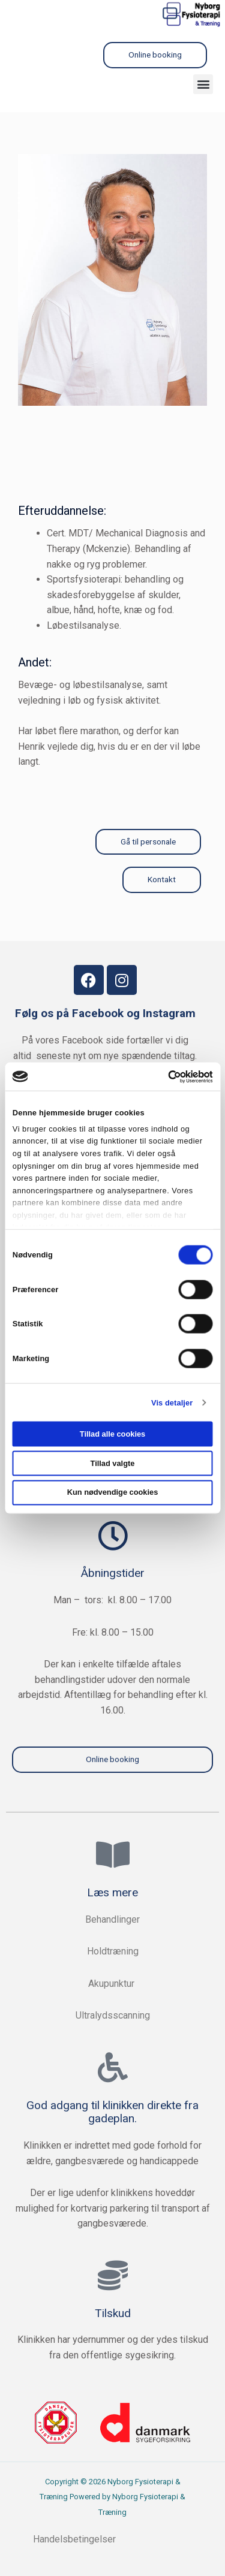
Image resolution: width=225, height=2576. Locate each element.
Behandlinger (112, 1919)
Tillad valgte (113, 1462)
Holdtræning (113, 1951)
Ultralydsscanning (113, 2015)
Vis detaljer (172, 1402)
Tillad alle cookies (112, 1433)
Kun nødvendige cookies (112, 1492)
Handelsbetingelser (75, 2539)
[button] (203, 84)
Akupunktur (112, 1983)
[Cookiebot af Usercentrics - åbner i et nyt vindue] (161, 1076)
